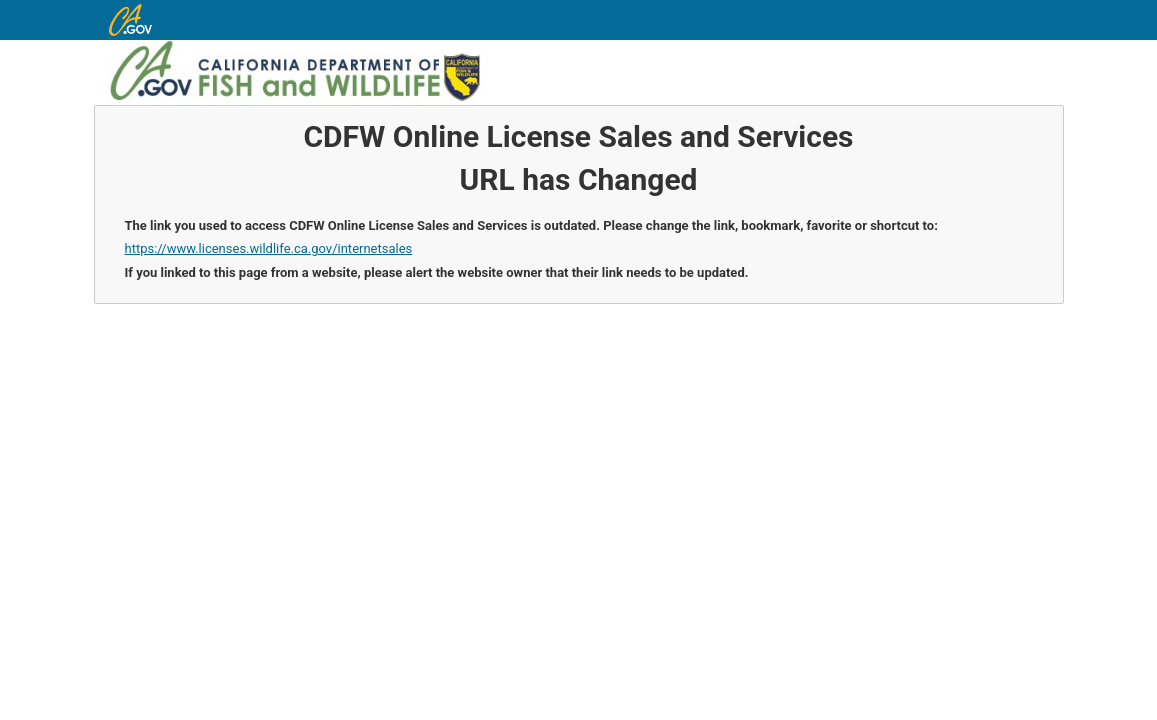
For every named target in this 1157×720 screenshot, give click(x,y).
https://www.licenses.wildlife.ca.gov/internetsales (269, 248)
